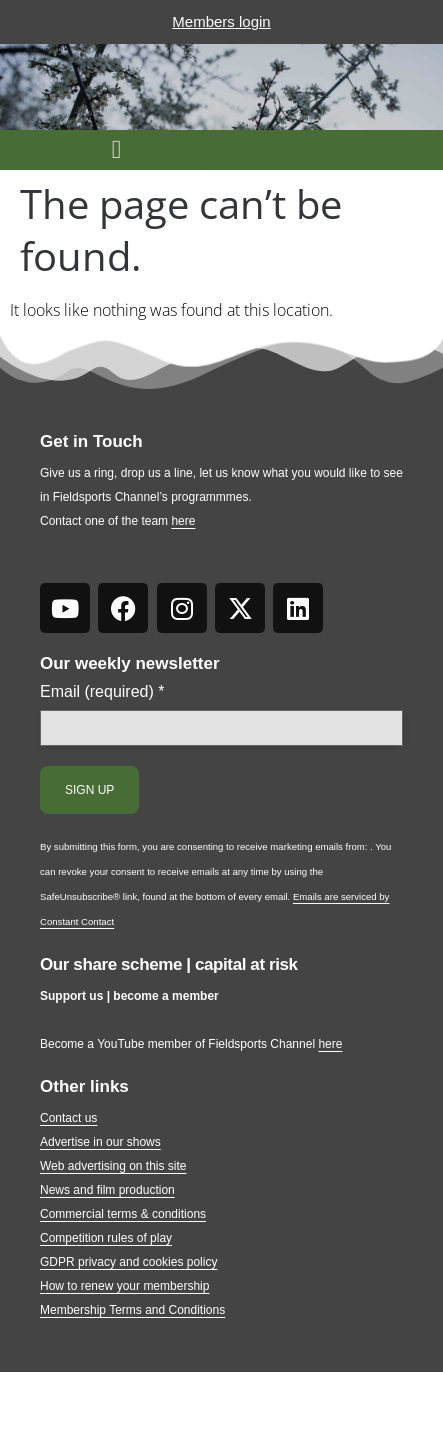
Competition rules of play (106, 1238)
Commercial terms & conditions (123, 1214)
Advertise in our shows (100, 1142)
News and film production (107, 1190)
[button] (116, 150)
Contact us (68, 1118)
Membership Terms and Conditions (132, 1310)
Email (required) (102, 692)
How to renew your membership (124, 1286)
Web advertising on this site (113, 1166)
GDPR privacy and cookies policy (128, 1262)
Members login (221, 21)
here (183, 521)
